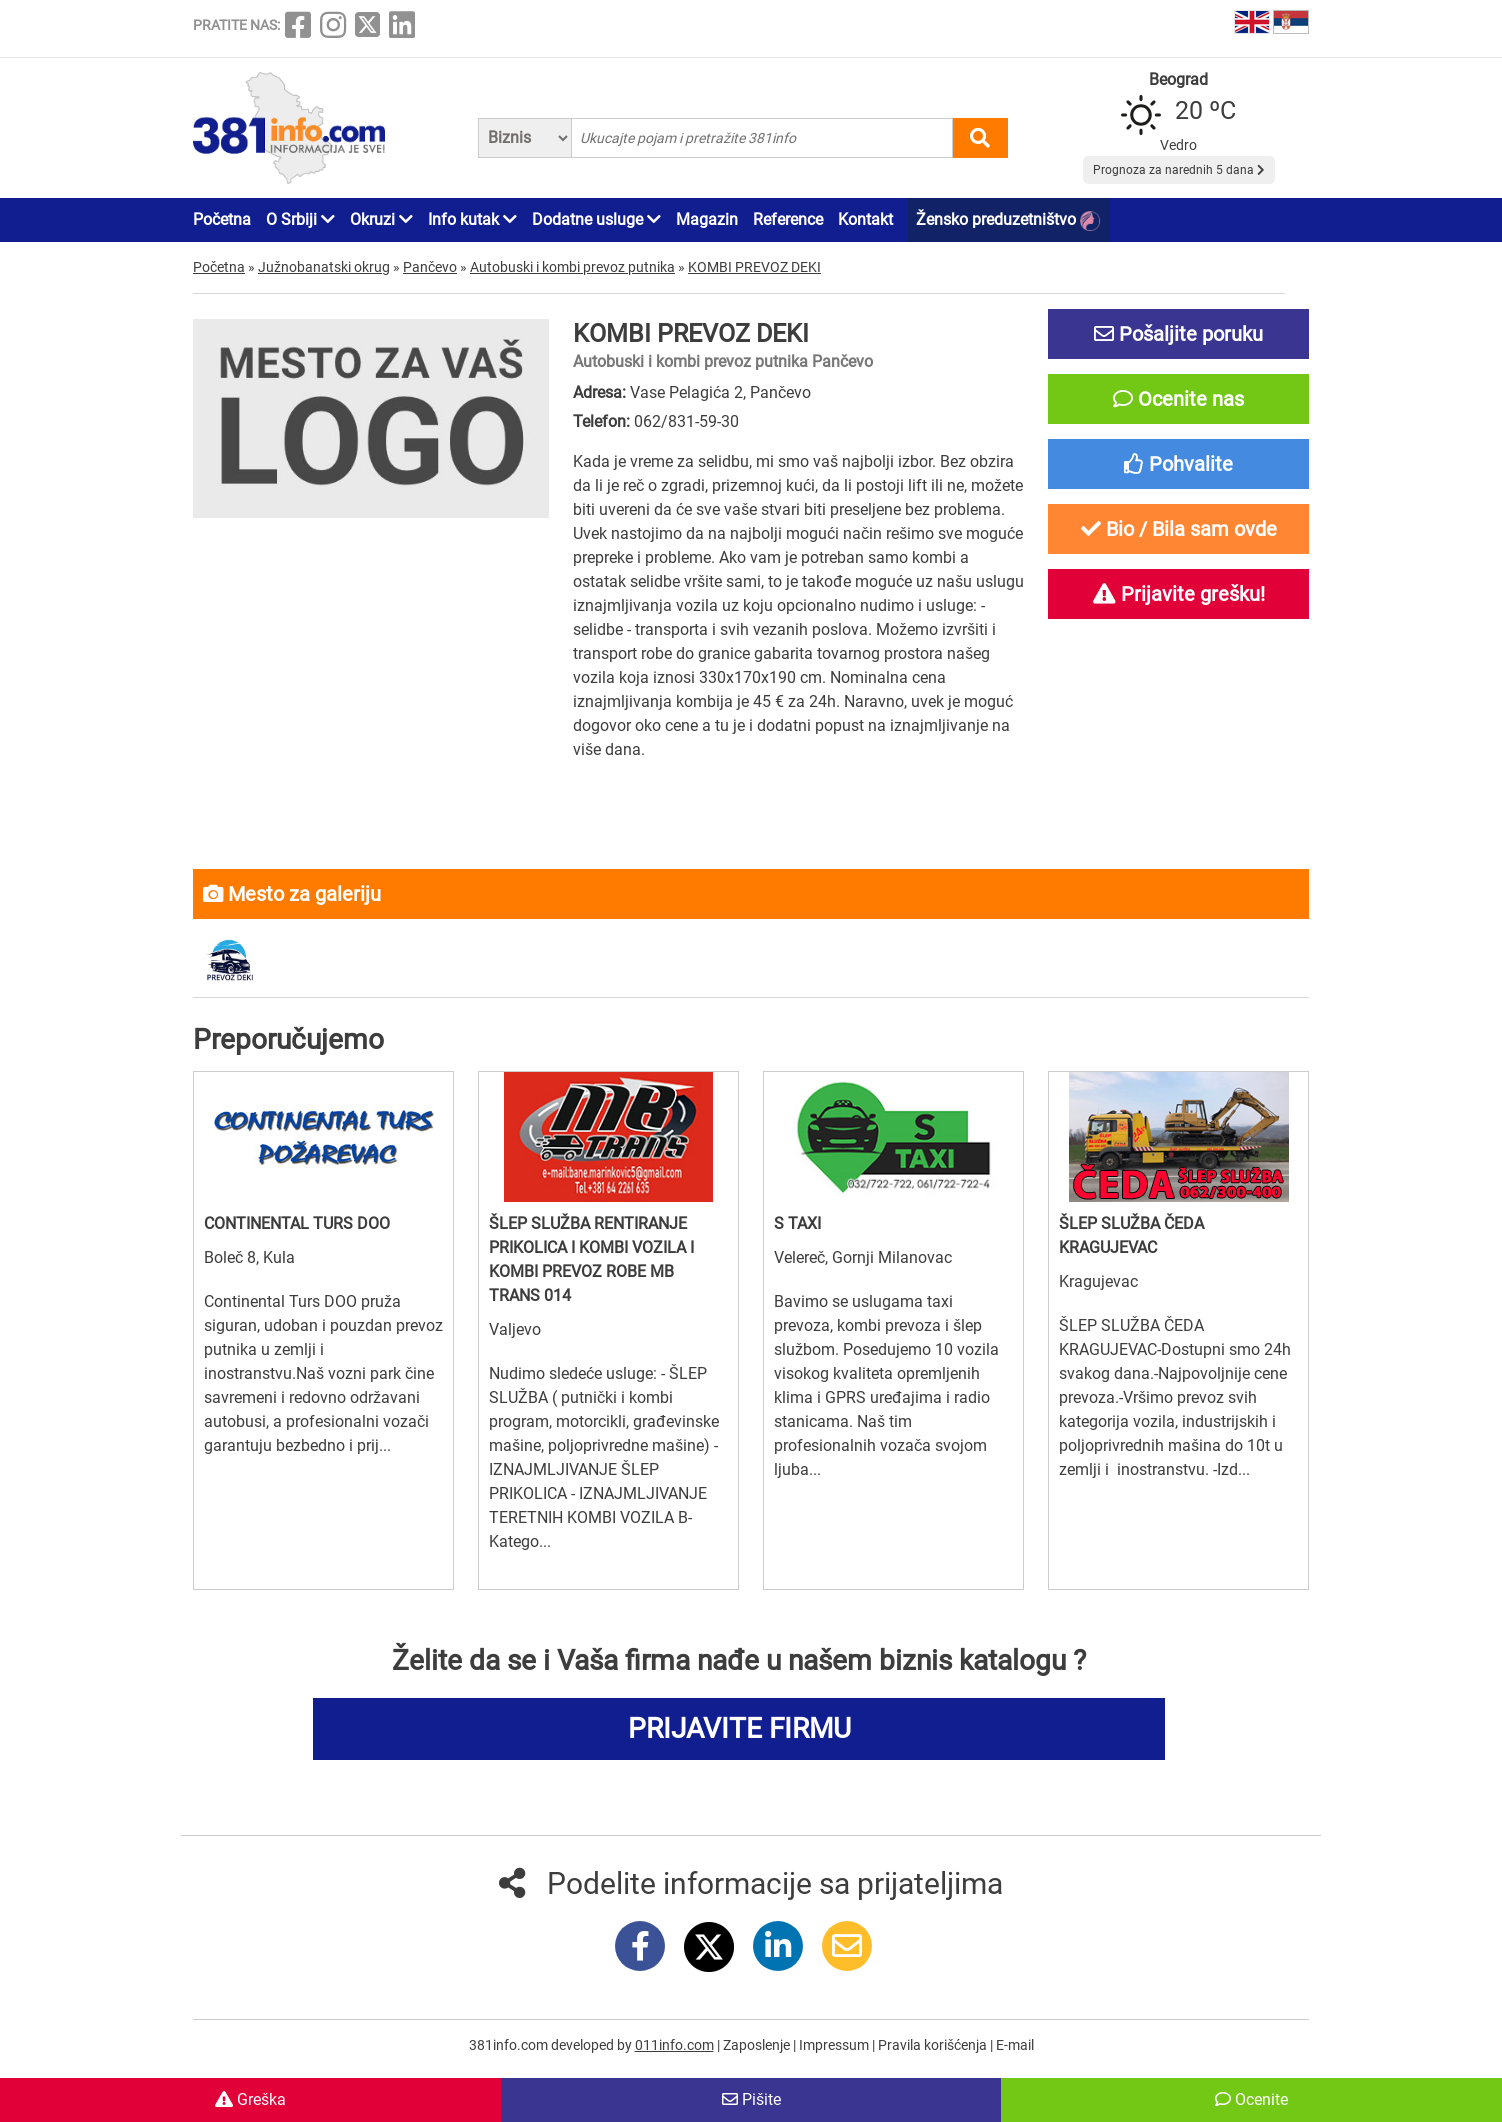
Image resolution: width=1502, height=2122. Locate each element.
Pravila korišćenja (934, 2045)
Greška (250, 2099)
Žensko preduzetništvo (1008, 220)
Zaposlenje (758, 2045)
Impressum (835, 2045)
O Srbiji (300, 219)
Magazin (707, 219)
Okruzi (381, 219)
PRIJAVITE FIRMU (739, 1728)
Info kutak (472, 219)
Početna (222, 219)
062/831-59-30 (686, 421)
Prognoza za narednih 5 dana (1179, 170)
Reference (788, 219)
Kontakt (865, 219)
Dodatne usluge (596, 219)
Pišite (751, 2099)
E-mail (1015, 2045)
